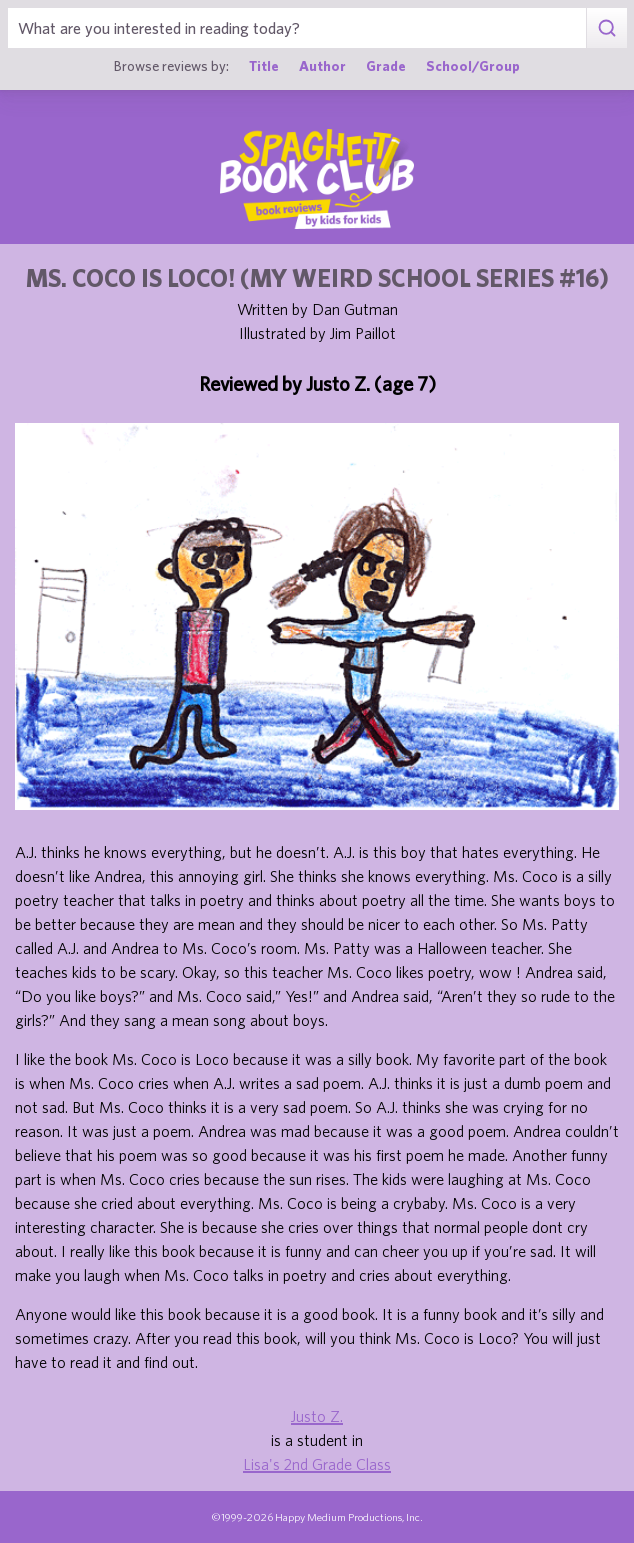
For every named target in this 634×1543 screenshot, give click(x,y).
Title (264, 66)
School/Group (473, 66)
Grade (386, 66)
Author (322, 66)
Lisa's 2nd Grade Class (317, 1464)
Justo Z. (317, 1416)
